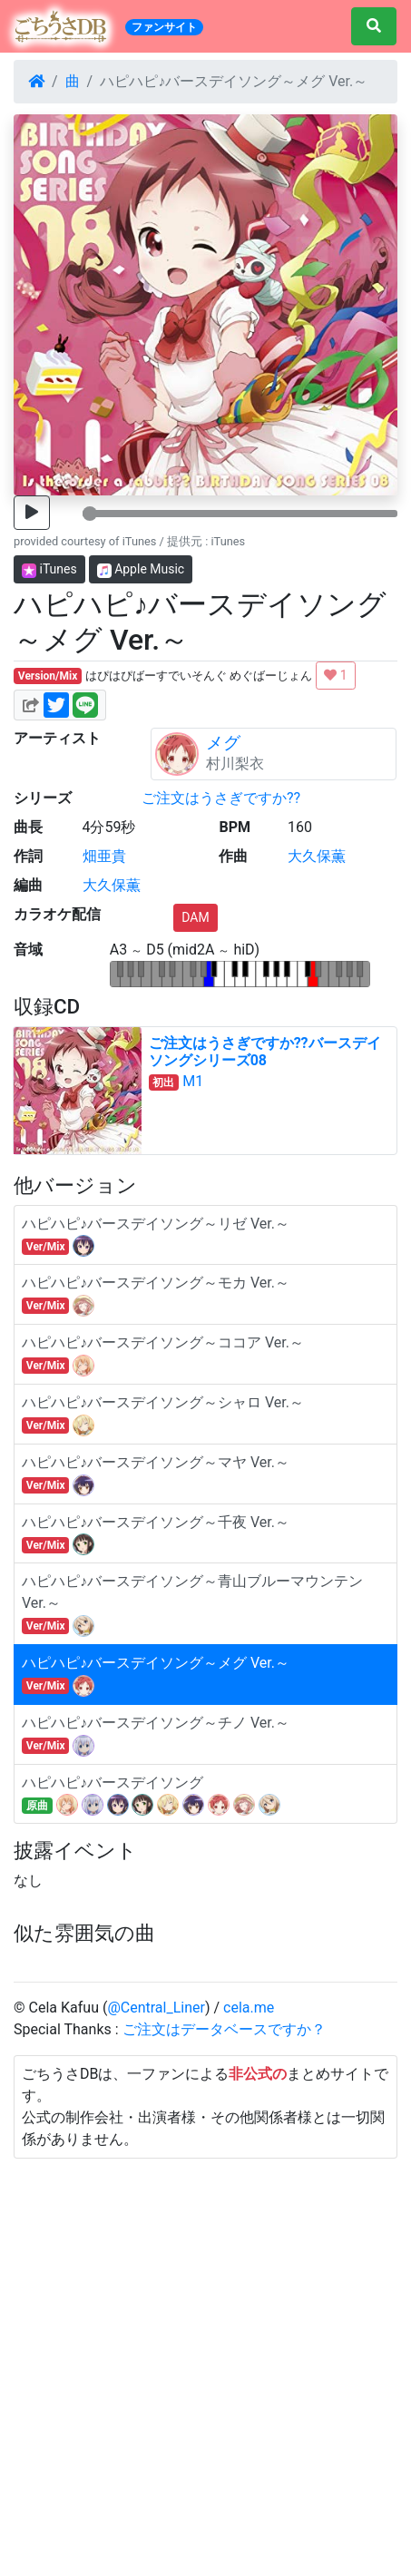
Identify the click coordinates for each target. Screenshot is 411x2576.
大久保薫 (317, 856)
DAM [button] (195, 917)
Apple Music (141, 569)
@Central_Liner (156, 2007)
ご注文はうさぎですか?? (221, 798)
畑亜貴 (104, 856)
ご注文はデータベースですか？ (224, 2029)
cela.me (248, 2007)
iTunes (49, 569)
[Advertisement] (205, 2364)
